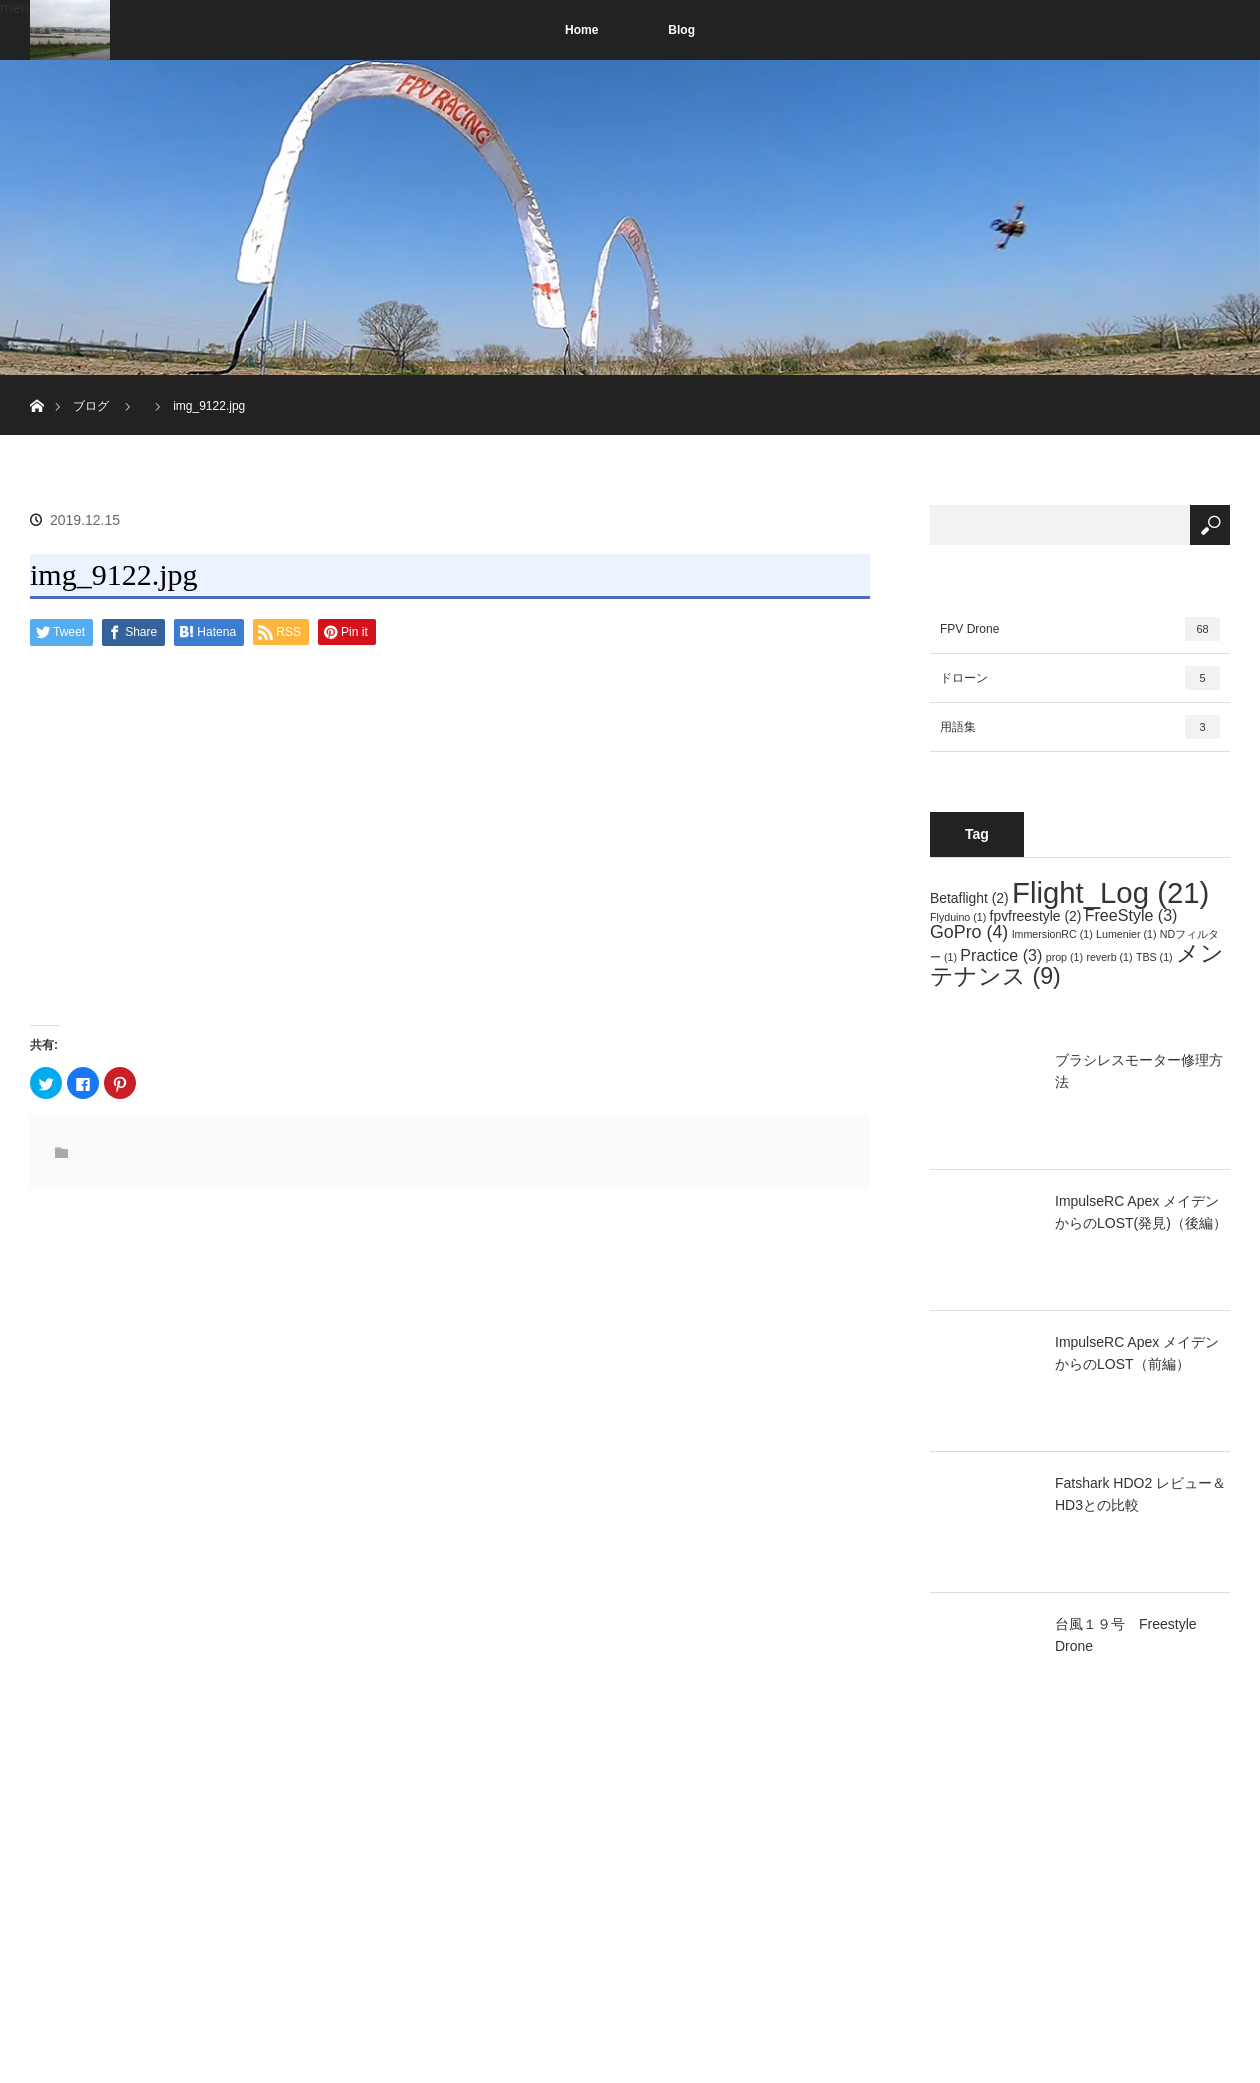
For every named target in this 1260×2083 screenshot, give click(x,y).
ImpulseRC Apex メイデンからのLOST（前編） (1137, 1353)
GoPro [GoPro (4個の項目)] (969, 932)
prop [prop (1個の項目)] (1064, 957)
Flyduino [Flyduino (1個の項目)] (958, 917)
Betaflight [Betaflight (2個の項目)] (969, 898)
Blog (681, 30)
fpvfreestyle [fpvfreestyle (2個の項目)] (1036, 916)
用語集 (1080, 727)
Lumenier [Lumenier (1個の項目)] (1126, 934)
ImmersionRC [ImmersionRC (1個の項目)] (1052, 934)
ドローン (1080, 678)
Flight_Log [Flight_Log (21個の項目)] (1110, 892)
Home (581, 30)
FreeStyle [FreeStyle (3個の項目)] (1131, 915)
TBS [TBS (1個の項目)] (1154, 957)
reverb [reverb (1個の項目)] (1109, 957)
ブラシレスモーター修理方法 (1139, 1071)
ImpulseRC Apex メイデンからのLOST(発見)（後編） (1141, 1212)
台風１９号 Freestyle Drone (1126, 1635)
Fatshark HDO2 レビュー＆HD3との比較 (1140, 1494)
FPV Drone (1080, 629)
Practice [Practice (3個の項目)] (1001, 955)
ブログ (91, 406)
